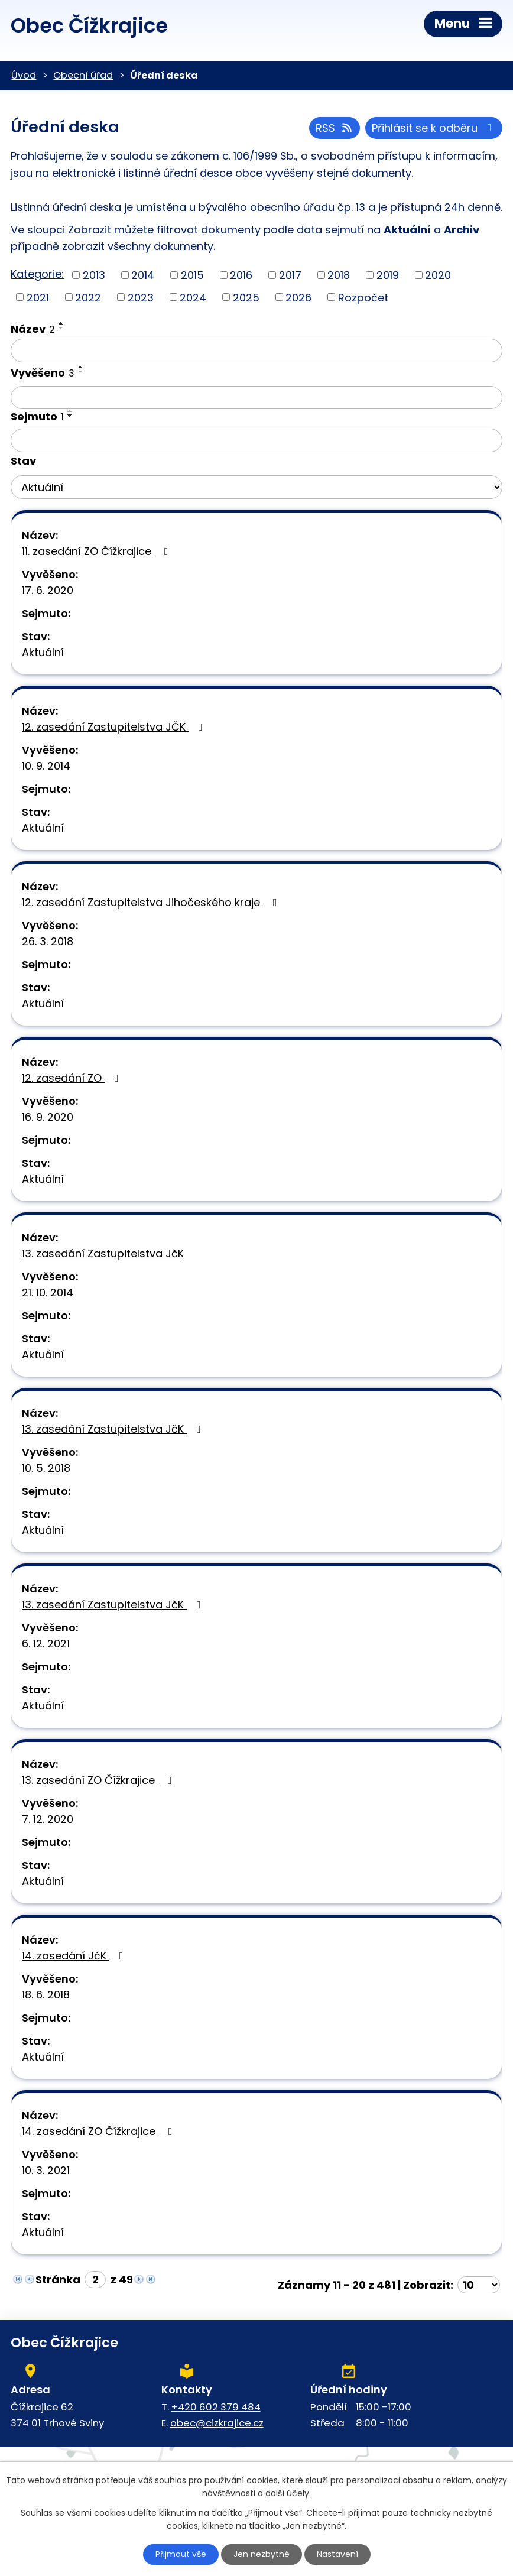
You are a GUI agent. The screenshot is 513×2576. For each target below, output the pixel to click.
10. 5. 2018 (46, 1468)
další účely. (288, 2494)
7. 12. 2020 (47, 1819)
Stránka (57, 2279)
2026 (298, 297)
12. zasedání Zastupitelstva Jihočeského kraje (152, 902)
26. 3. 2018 (47, 941)
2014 (142, 275)
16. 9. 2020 (47, 1116)
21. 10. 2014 (47, 1292)
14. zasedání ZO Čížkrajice (99, 2131)
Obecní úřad (83, 75)
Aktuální (43, 652)
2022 (88, 297)
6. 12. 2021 (46, 1643)
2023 (141, 297)
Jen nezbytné (261, 2554)
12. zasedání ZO (73, 1077)
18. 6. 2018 (46, 1994)
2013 (94, 275)
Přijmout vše (180, 2554)
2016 (241, 275)
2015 (192, 275)
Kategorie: (37, 274)
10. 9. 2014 (46, 765)
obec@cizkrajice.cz (217, 2423)
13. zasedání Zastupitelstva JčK (103, 1253)
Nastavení (337, 2554)
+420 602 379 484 (216, 2407)
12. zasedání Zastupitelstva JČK (114, 726)
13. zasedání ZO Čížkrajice (99, 1780)
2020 (438, 275)
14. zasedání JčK (75, 1955)
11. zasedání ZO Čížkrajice (97, 551)
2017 (290, 275)
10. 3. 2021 (46, 2170)
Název (33, 329)
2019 (387, 275)
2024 (193, 297)
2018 (338, 275)
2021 (38, 297)
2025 (246, 297)
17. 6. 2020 (47, 590)
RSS (335, 128)
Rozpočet (363, 297)
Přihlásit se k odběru (434, 128)
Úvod (23, 75)
